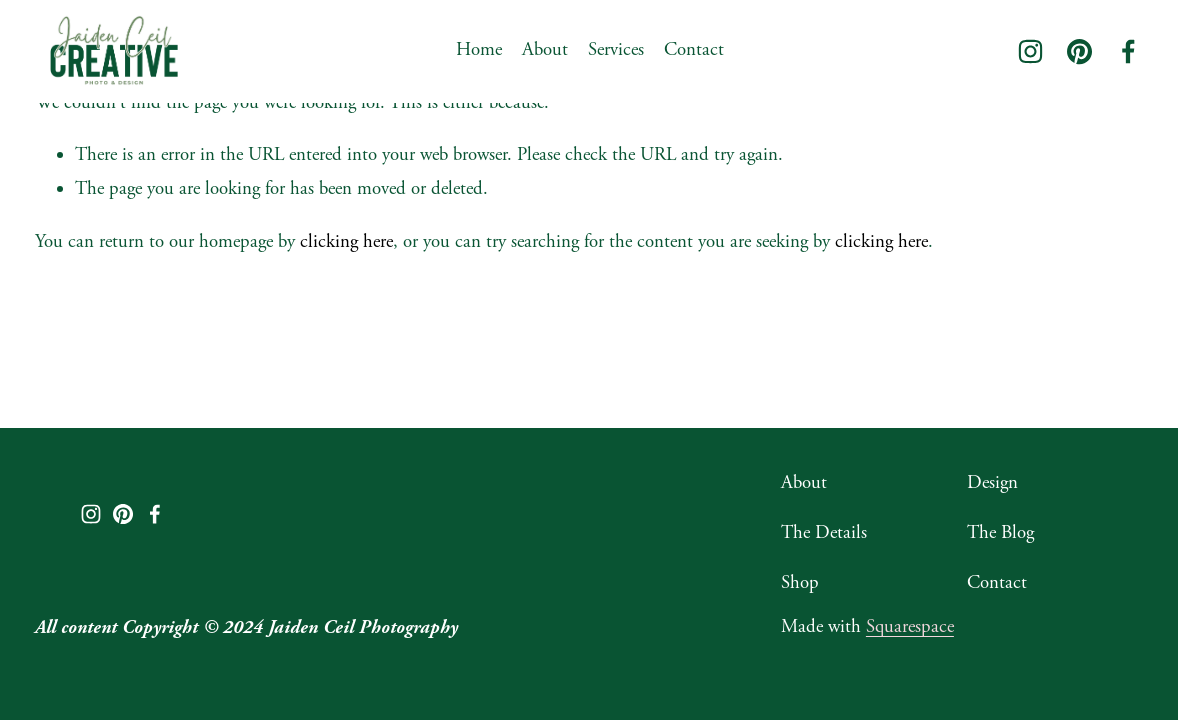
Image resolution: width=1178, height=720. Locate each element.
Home (479, 50)
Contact (694, 50)
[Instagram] (1030, 51)
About (545, 50)
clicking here (346, 242)
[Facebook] (1128, 51)
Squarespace (910, 627)
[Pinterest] (1079, 51)
